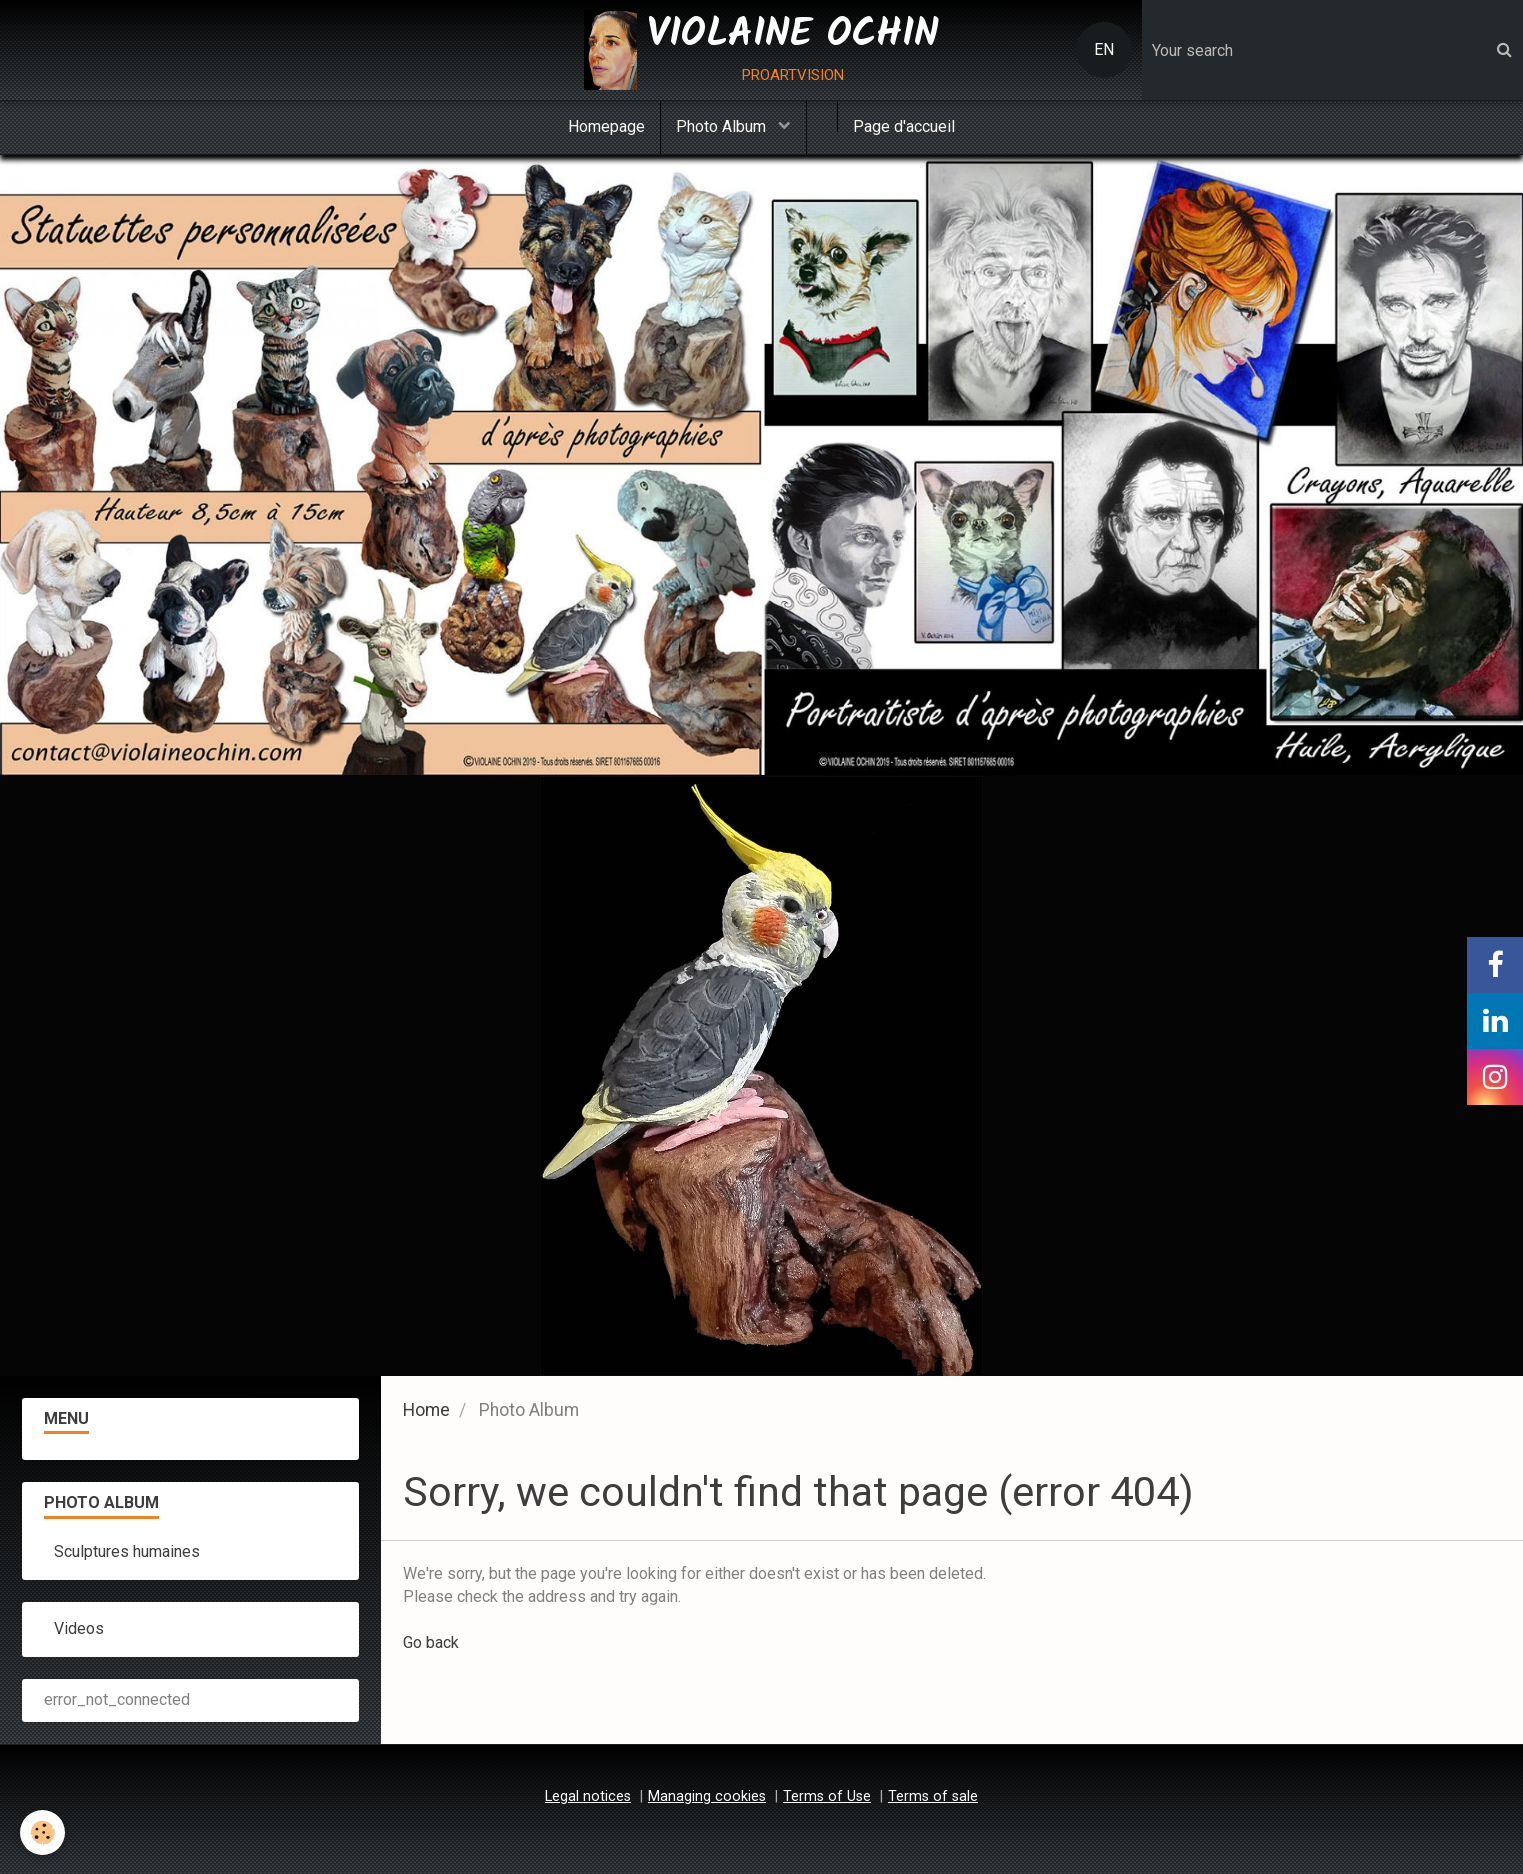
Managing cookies (707, 1796)
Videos (79, 1628)
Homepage (606, 126)
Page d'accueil (904, 126)
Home (426, 1410)
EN (1104, 49)
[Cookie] (42, 1832)
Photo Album (723, 126)
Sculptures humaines (127, 1551)
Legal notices (588, 1796)
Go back (431, 1642)
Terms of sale (933, 1796)
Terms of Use (827, 1796)
